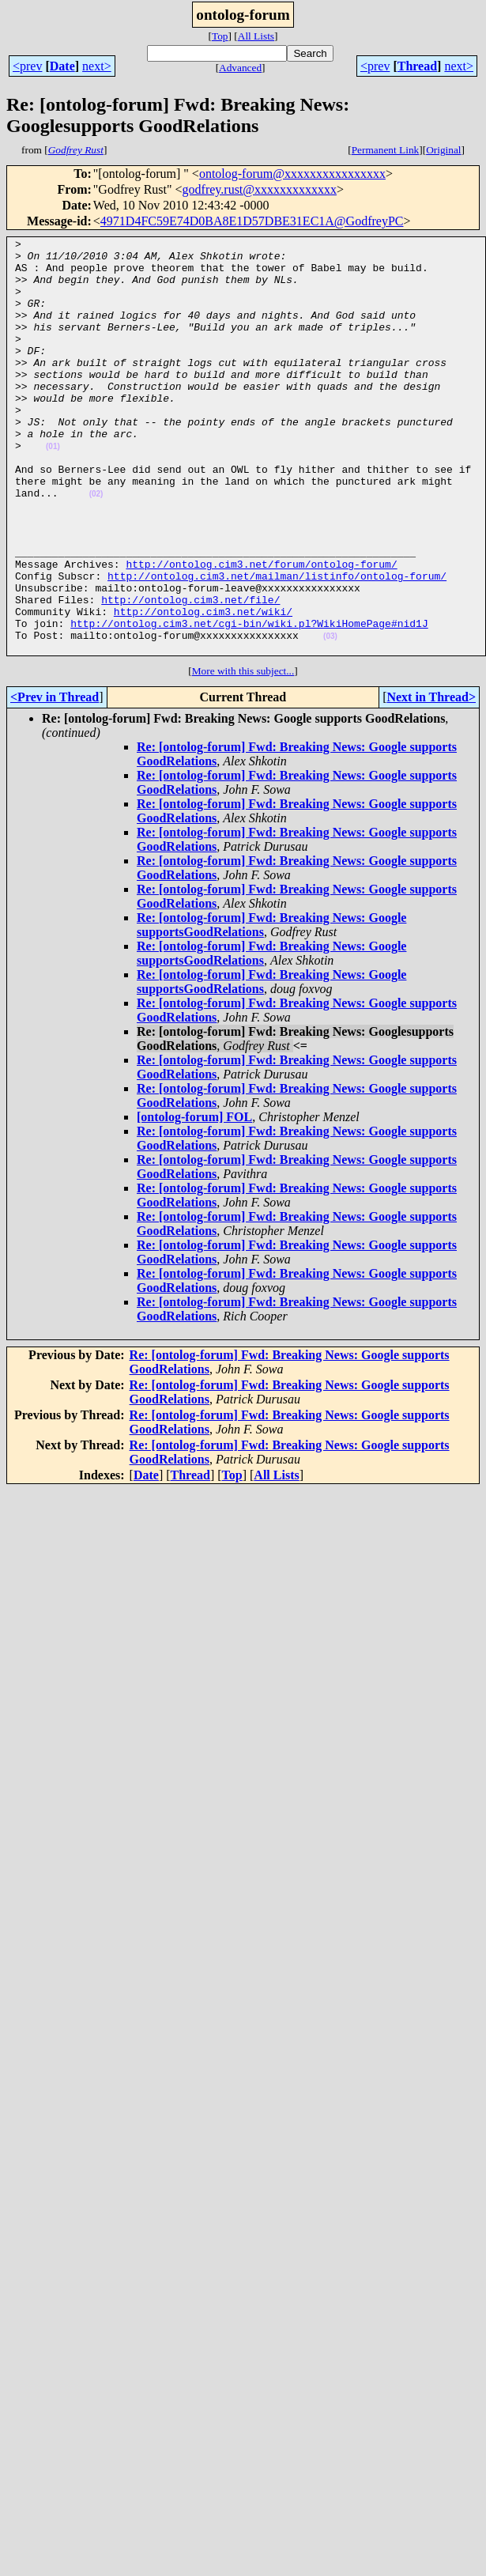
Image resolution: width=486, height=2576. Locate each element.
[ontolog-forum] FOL (194, 1200)
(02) (96, 546)
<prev (27, 66)
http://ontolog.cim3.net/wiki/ (203, 687)
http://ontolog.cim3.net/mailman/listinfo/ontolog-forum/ (276, 644)
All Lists (256, 36)
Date (62, 66)
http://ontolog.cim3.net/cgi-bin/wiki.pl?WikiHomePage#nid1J (249, 701)
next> (96, 66)
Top (220, 36)
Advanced (240, 68)
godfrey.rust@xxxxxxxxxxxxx (260, 189)
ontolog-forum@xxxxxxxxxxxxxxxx (292, 173)
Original (443, 150)
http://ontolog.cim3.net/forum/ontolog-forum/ (261, 630)
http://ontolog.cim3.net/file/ (190, 673)
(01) (53, 489)
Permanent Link (386, 150)
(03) (330, 716)
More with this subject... (243, 754)
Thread (417, 66)
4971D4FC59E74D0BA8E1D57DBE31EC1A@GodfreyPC (252, 221)
